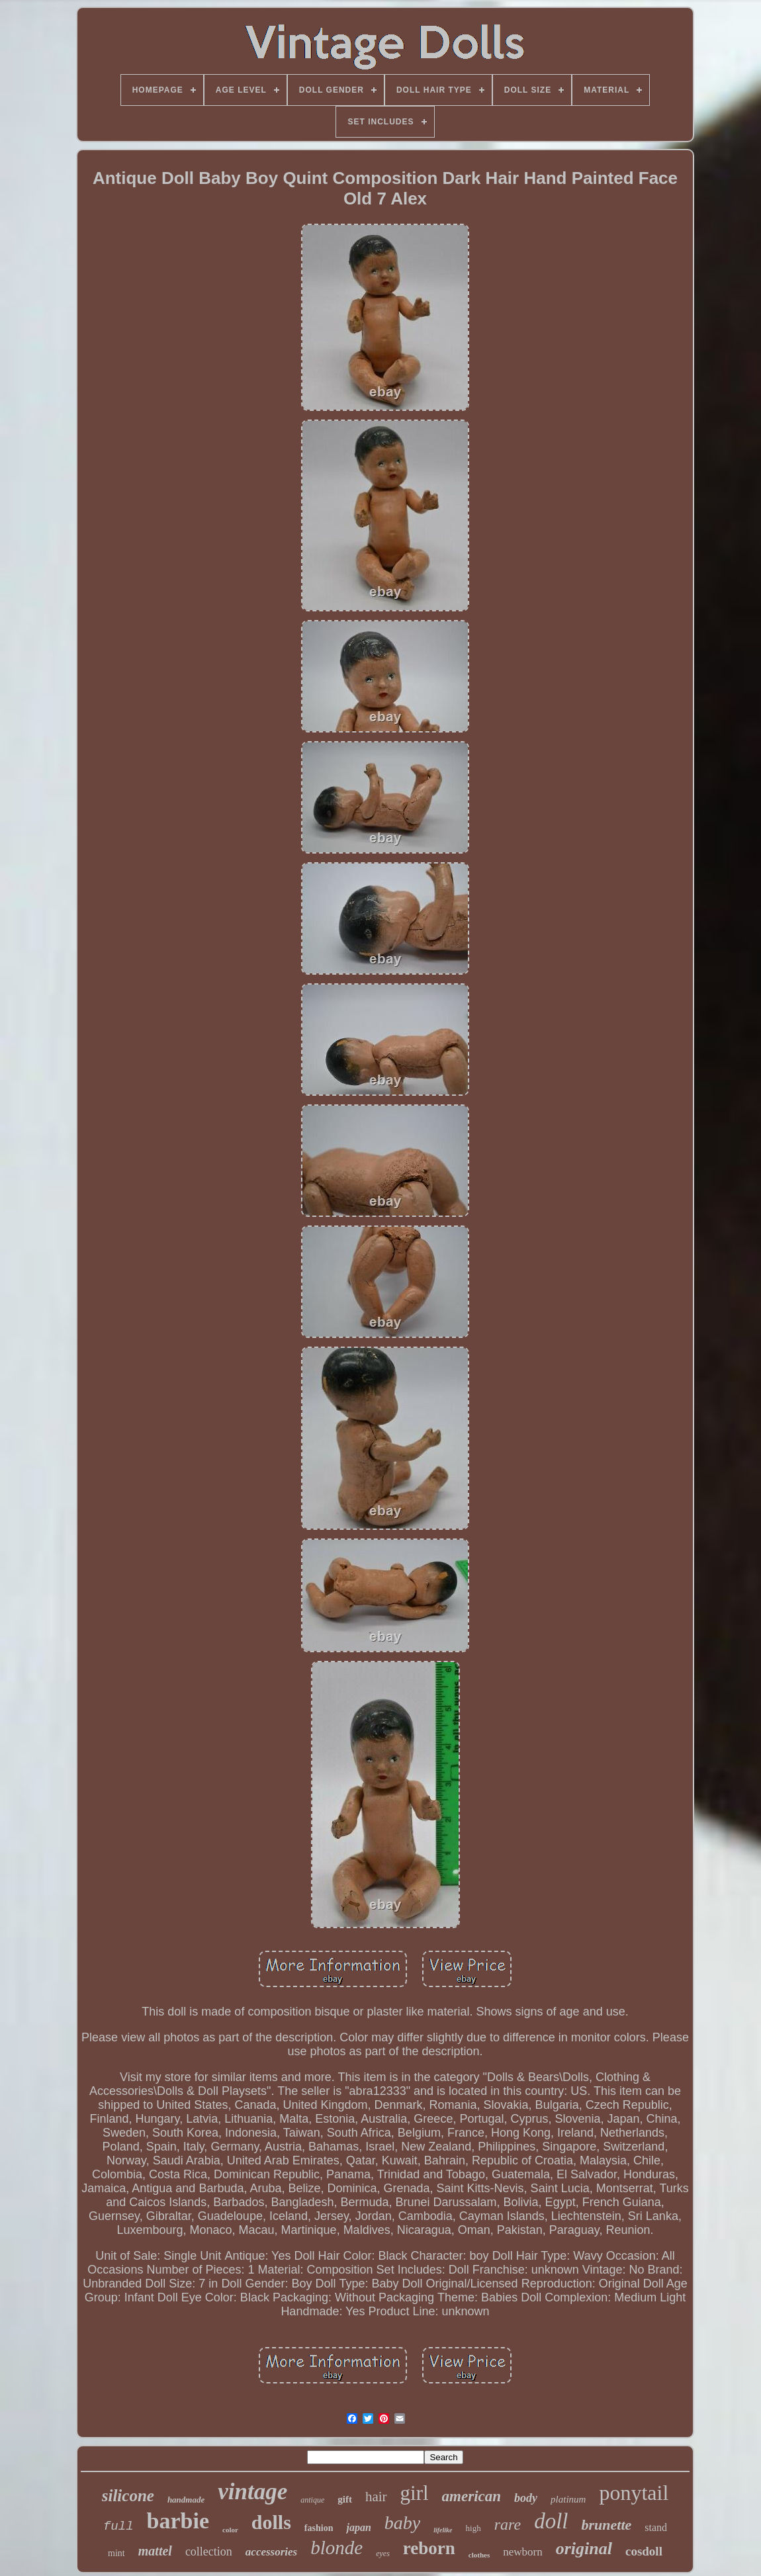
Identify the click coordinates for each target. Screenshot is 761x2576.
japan (358, 2527)
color (230, 2530)
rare (507, 2524)
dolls (271, 2522)
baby (402, 2522)
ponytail (633, 2493)
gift (344, 2499)
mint (116, 2553)
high (473, 2528)
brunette (606, 2524)
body (525, 2498)
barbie (178, 2521)
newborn (522, 2552)
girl (414, 2493)
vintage (252, 2492)
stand (656, 2527)
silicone (128, 2496)
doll (551, 2521)
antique (312, 2500)
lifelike (442, 2530)
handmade (185, 2500)
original (584, 2548)
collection (208, 2551)
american (471, 2496)
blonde (336, 2547)
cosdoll (643, 2551)
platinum (568, 2499)
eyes (383, 2553)
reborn (429, 2548)
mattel (155, 2551)
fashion (319, 2528)
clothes (479, 2555)
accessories (271, 2552)
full (118, 2526)
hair (376, 2497)
